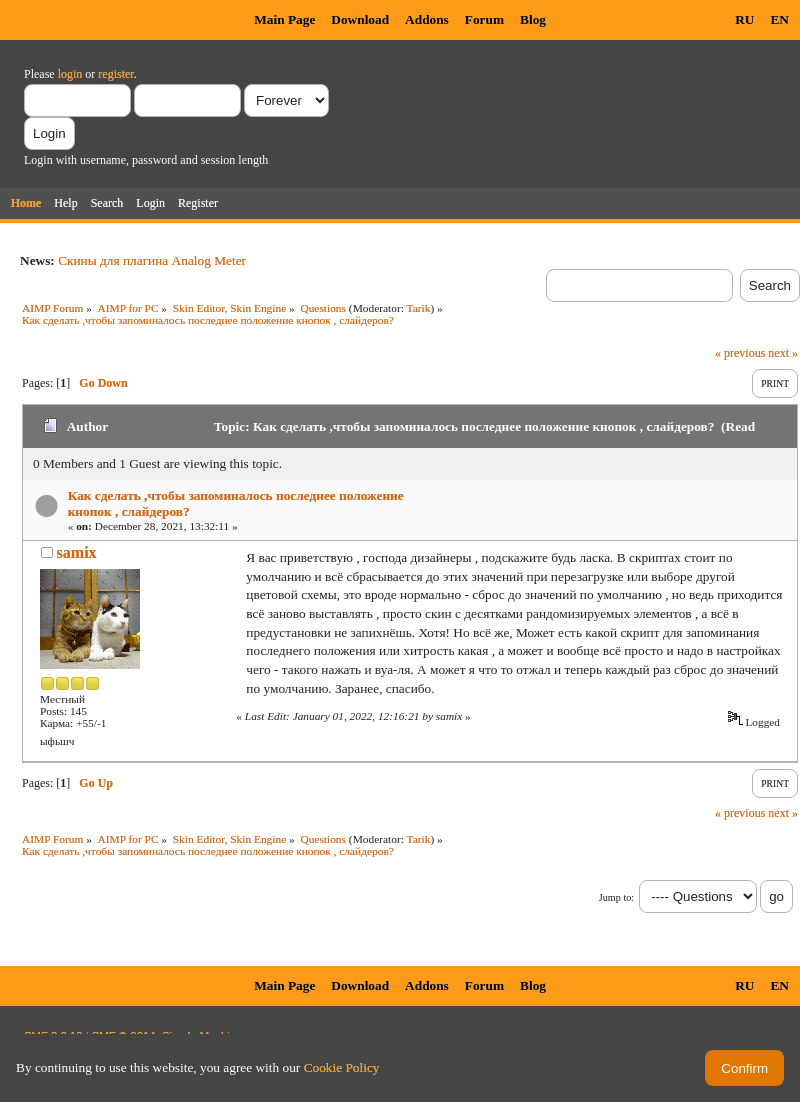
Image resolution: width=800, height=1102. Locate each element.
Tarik (419, 308)
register (115, 74)
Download (360, 19)
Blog (533, 19)
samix (77, 552)
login (70, 74)
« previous (740, 353)
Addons (427, 19)
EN (779, 19)
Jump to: (616, 897)
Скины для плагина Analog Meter (152, 260)
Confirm (744, 1068)
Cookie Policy (342, 1067)
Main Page (284, 19)
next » (783, 353)
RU (744, 19)
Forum (484, 19)
